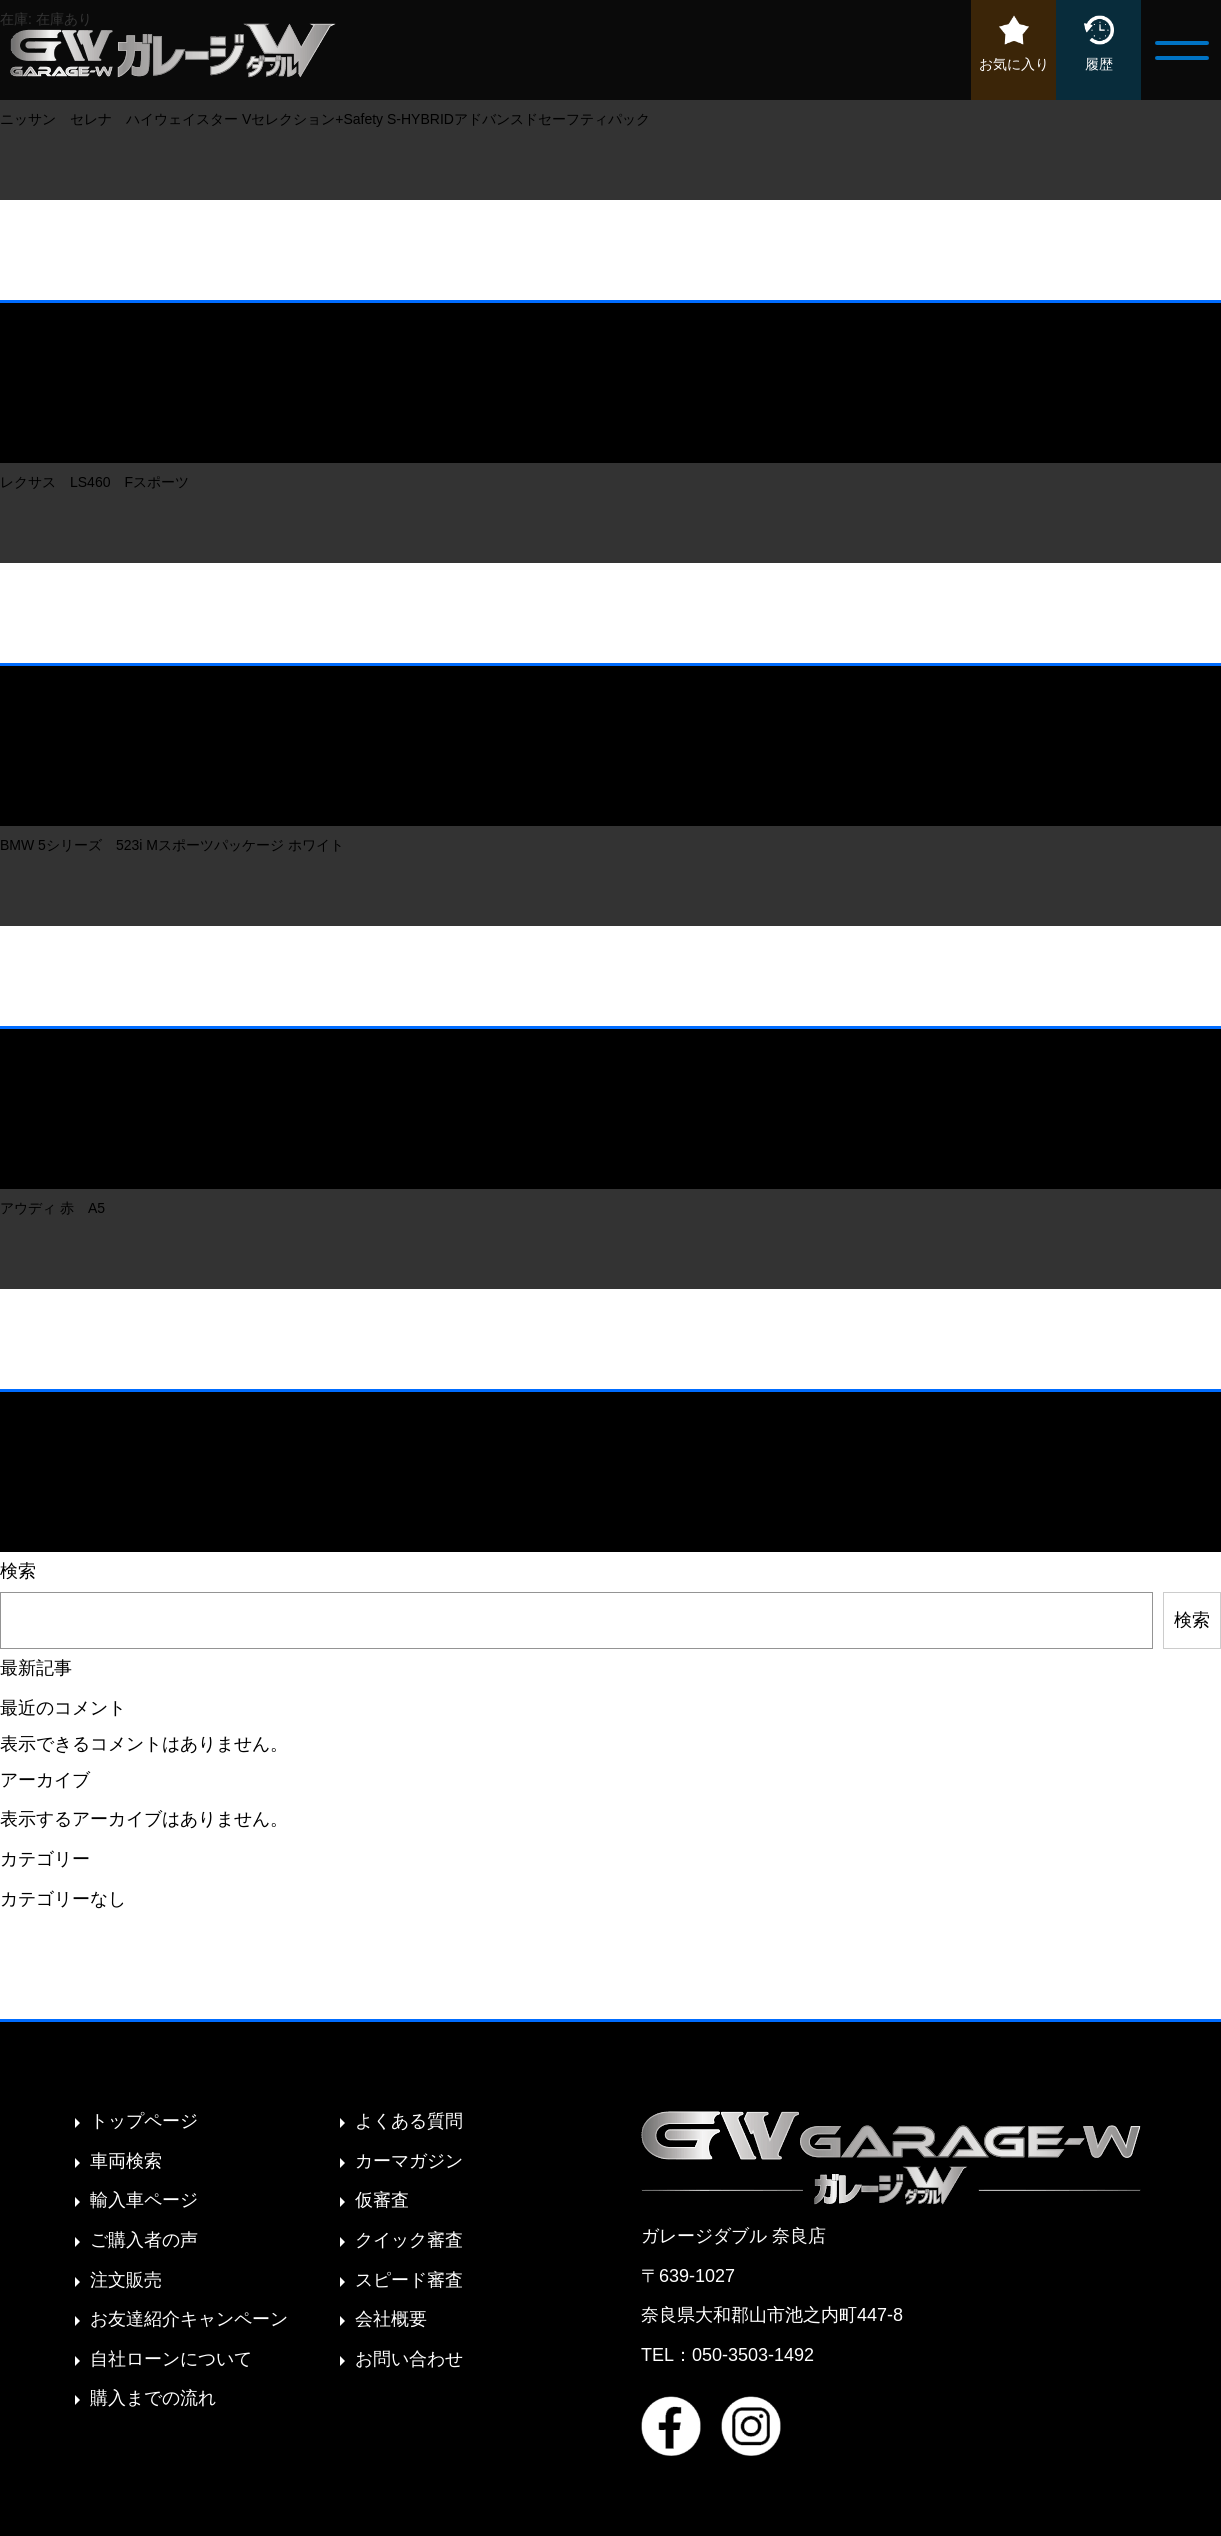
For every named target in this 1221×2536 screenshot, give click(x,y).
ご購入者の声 (144, 2240)
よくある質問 (409, 2121)
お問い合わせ (409, 2359)
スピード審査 (409, 2280)
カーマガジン (409, 2161)
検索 (18, 1571)
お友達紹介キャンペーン (189, 2319)
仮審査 (382, 2200)
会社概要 (391, 2319)
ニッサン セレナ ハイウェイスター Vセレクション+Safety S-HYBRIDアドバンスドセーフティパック (327, 119)
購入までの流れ (153, 2398)
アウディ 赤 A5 (52, 1208)
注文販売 (126, 2280)
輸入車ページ (144, 2200)
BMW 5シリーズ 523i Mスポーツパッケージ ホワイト (172, 845)
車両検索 (126, 2161)
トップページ (144, 2121)
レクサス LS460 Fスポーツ (101, 482)
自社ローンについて (171, 2359)
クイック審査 (409, 2240)
